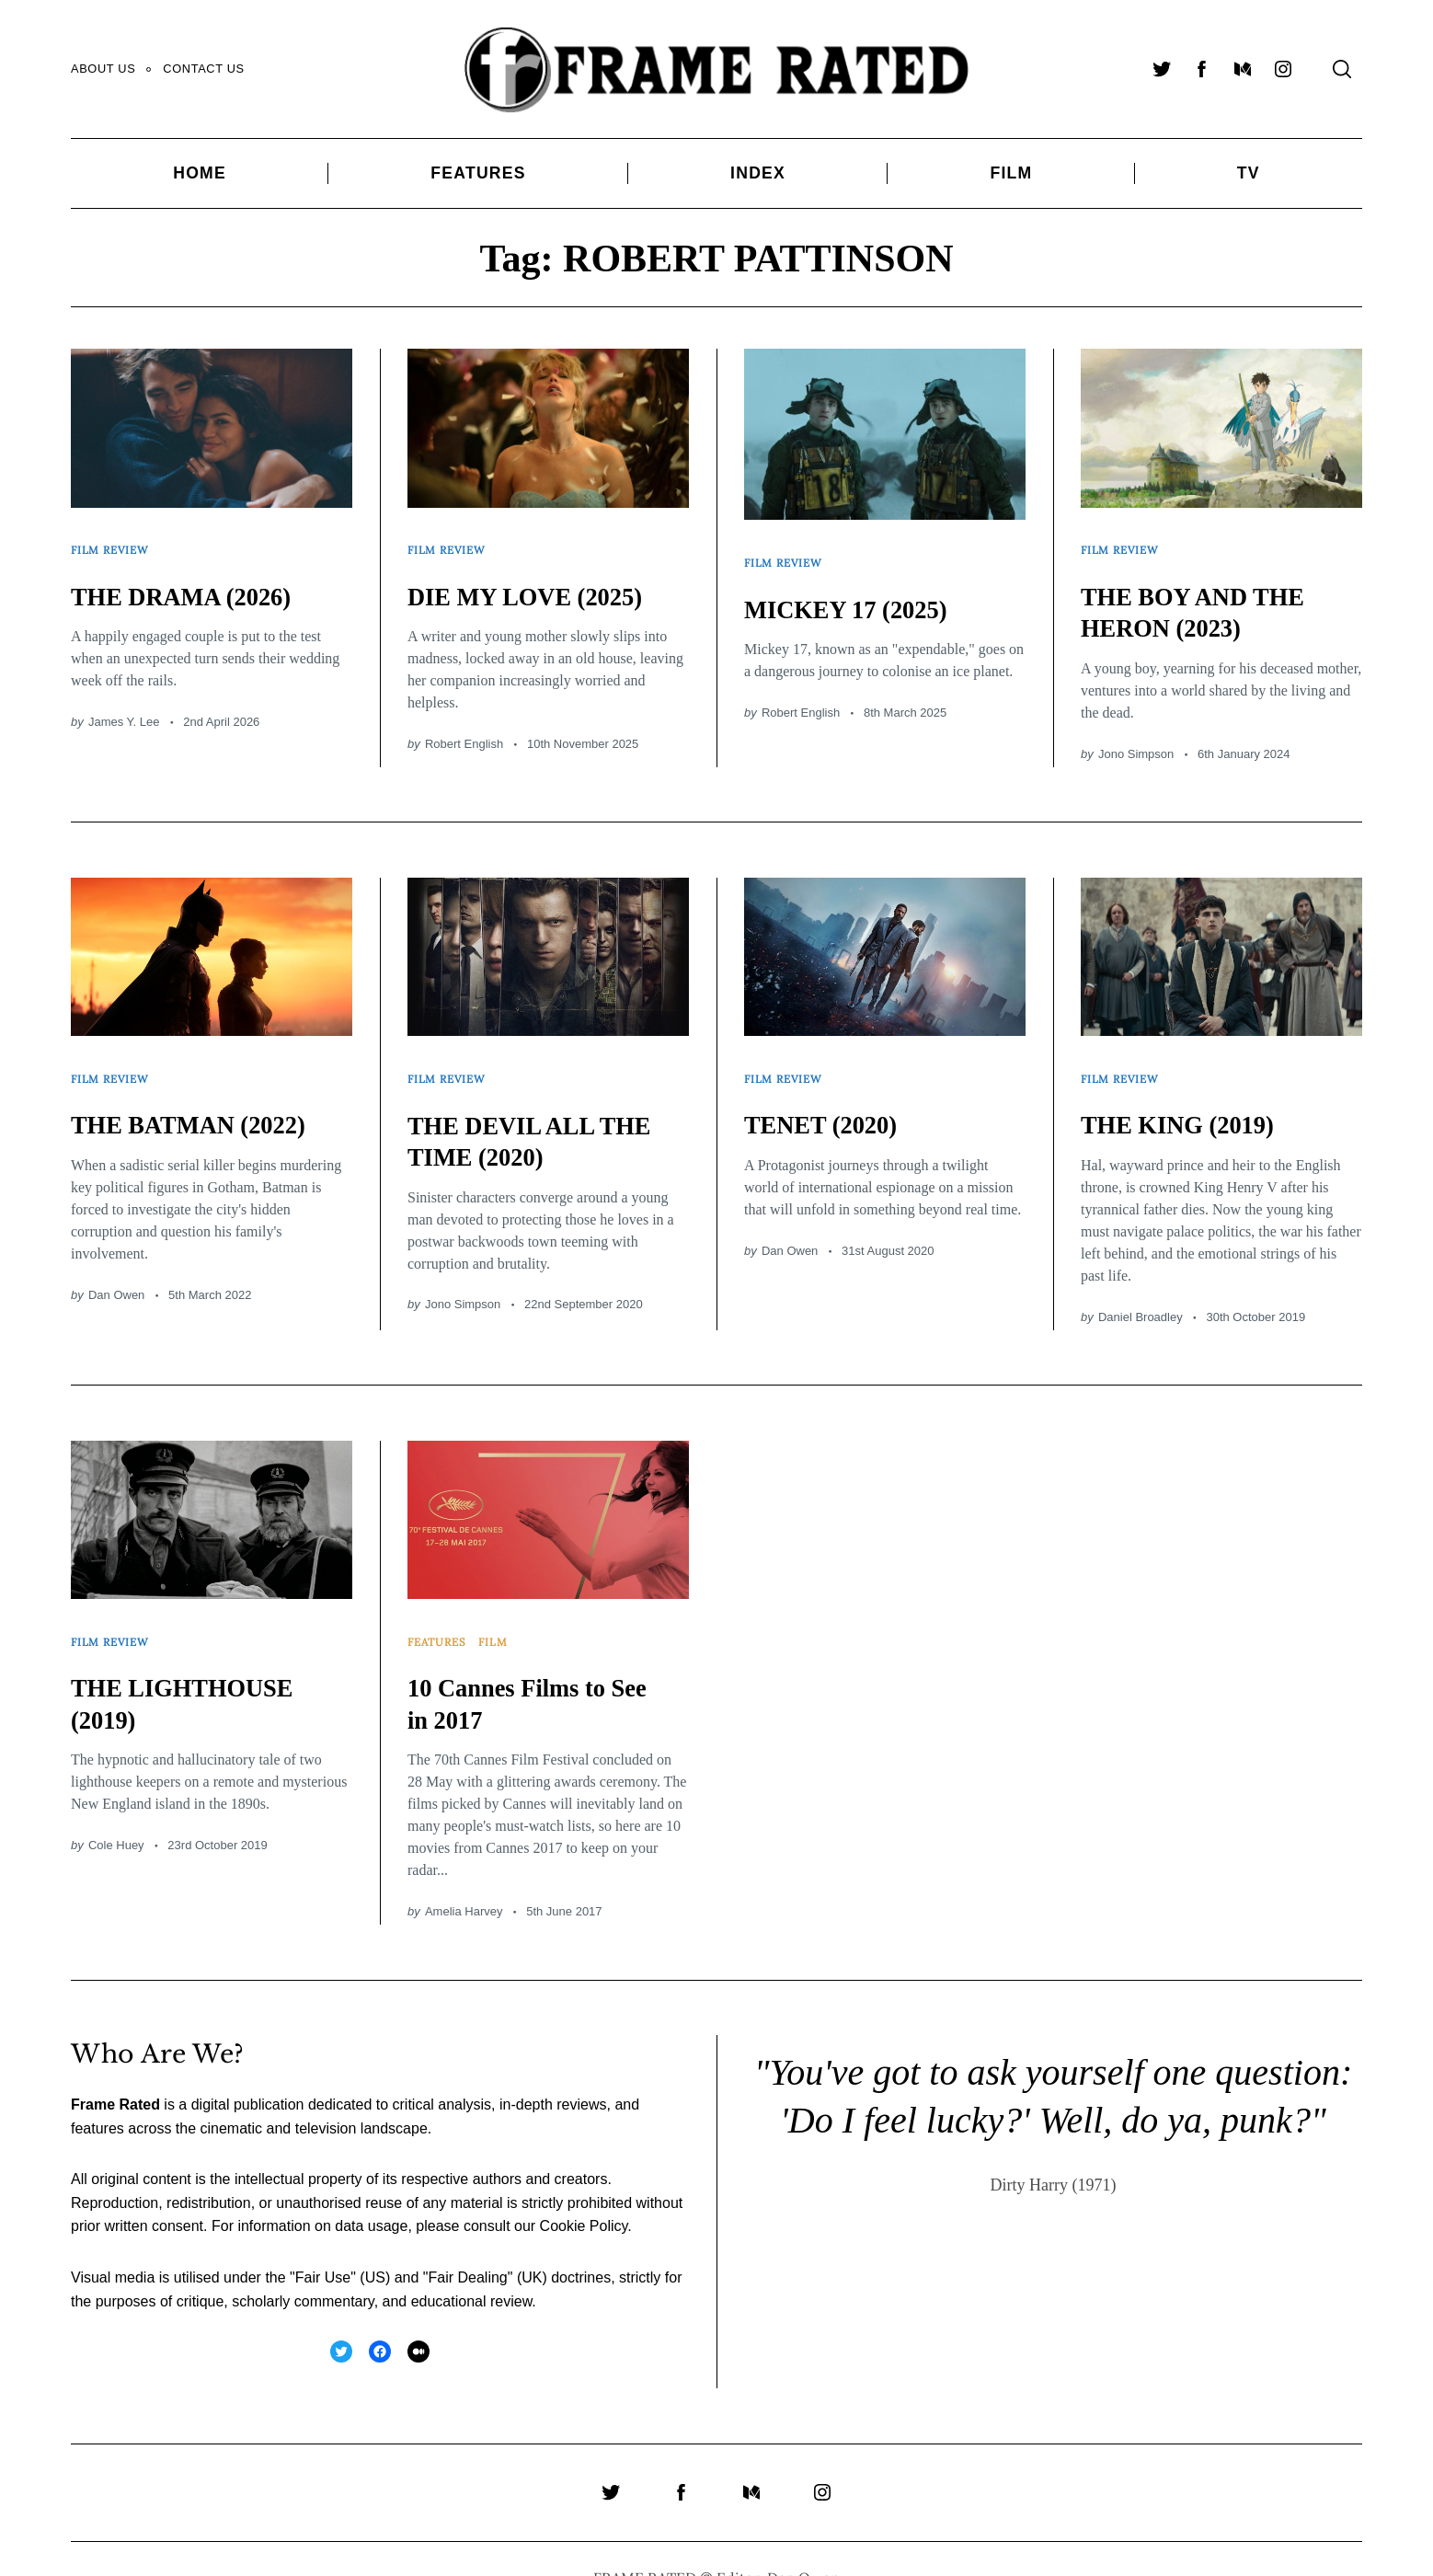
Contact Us (203, 68)
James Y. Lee (124, 709)
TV (1248, 173)
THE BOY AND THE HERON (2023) (1208, 599)
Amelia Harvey (464, 1873)
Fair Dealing (467, 2240)
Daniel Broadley (1140, 1291)
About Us (103, 68)
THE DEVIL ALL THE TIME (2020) (545, 1116)
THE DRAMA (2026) (196, 583)
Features (477, 173)
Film (1011, 173)
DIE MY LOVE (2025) (540, 583)
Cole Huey (116, 1807)
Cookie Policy (584, 2189)
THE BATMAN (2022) (204, 1099)
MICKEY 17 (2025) (859, 596)
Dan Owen (116, 1269)
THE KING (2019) (1190, 1099)
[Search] (1342, 69)
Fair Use (322, 2240)
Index (757, 173)
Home (199, 173)
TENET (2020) (831, 1099)
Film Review (113, 544)
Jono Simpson (1136, 741)
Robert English (464, 731)
